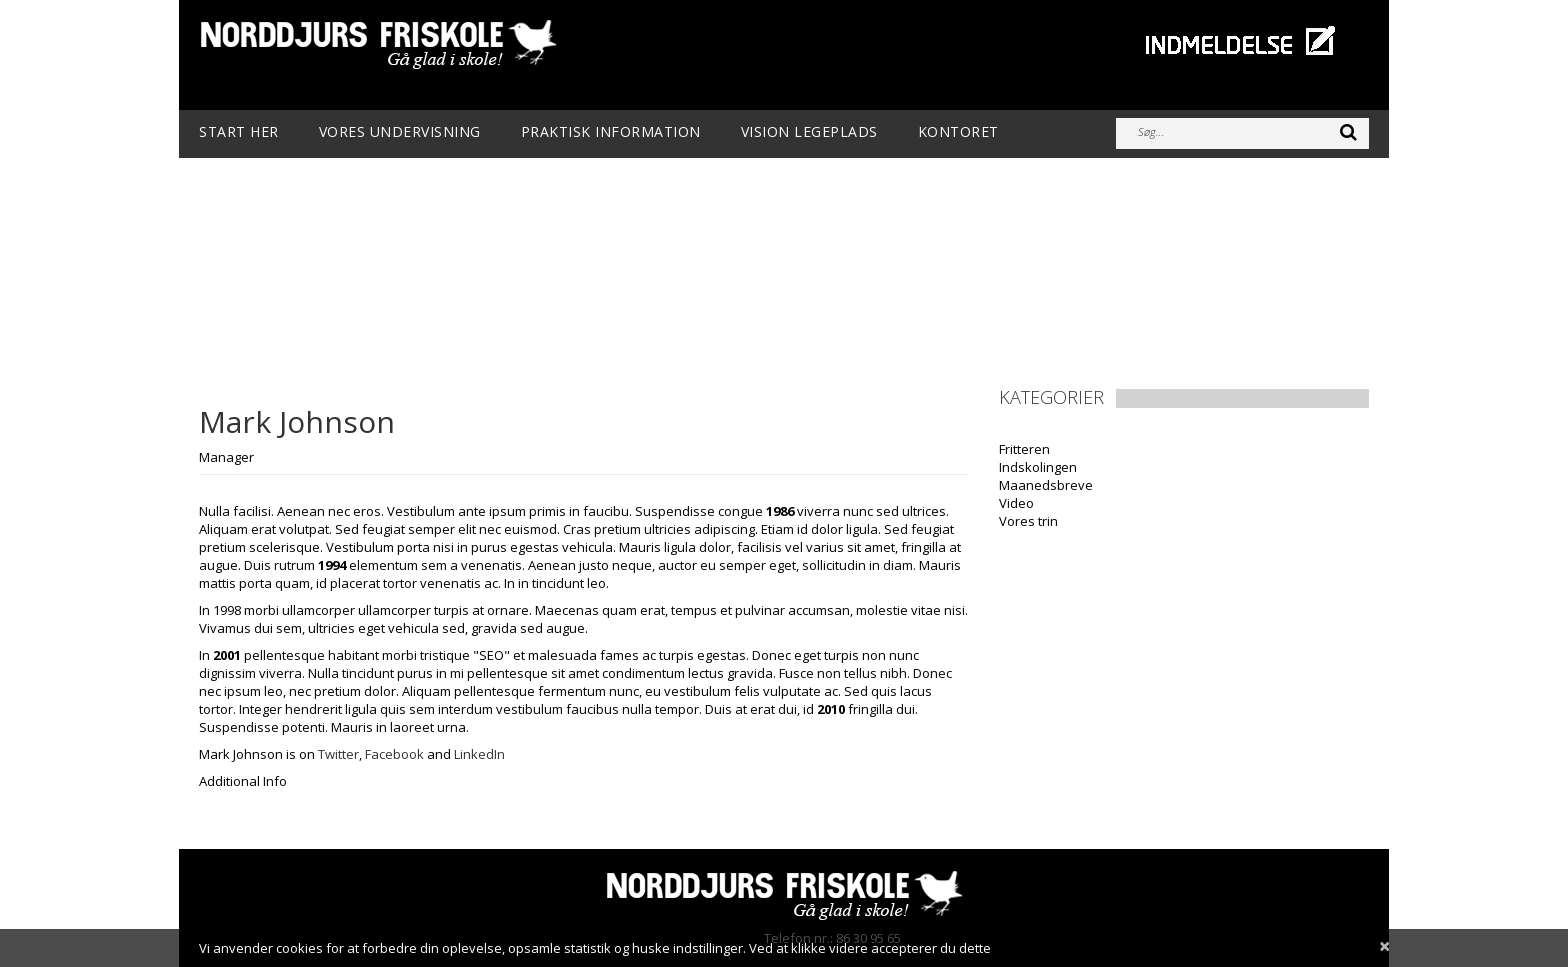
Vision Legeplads (809, 132)
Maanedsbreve (1046, 485)
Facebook (394, 754)
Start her (239, 132)
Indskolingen (1038, 467)
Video (1016, 503)
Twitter (338, 754)
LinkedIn (479, 754)
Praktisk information (611, 132)
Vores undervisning (400, 132)
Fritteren (1024, 449)
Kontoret (958, 132)
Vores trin (1028, 521)
